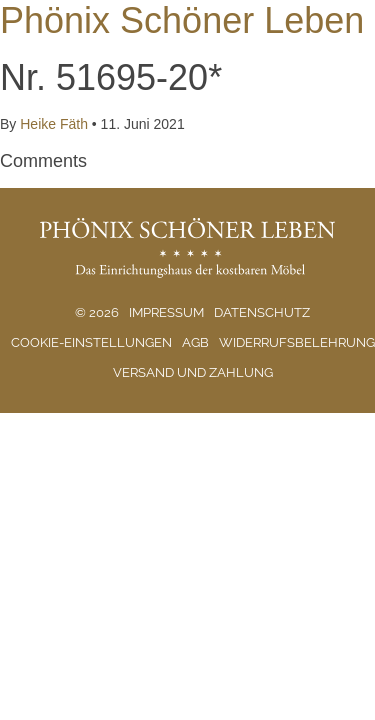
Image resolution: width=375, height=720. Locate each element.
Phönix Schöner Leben (182, 20)
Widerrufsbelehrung (297, 342)
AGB (195, 342)
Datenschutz (262, 312)
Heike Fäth (53, 124)
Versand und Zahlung (193, 372)
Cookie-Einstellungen (91, 342)
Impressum (166, 312)
